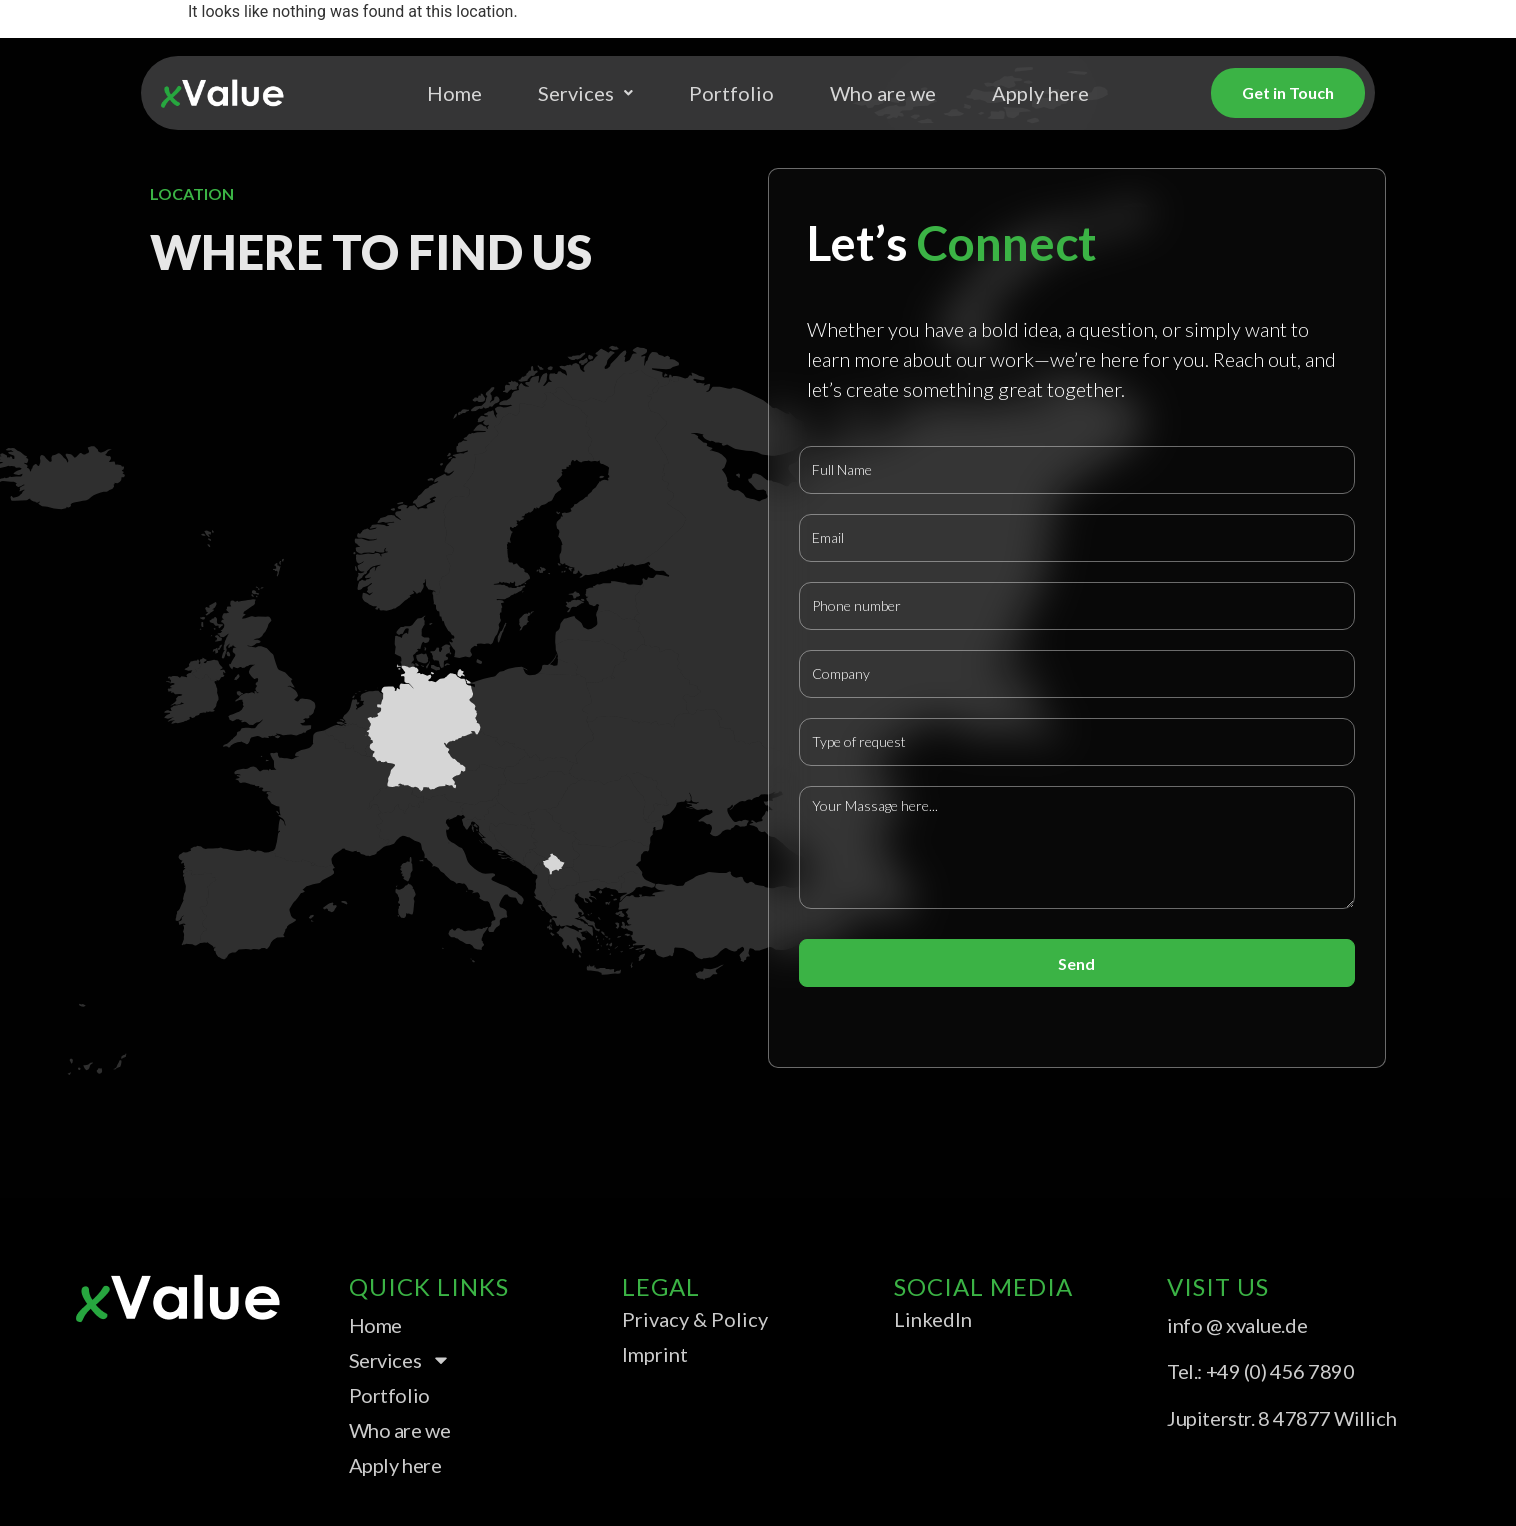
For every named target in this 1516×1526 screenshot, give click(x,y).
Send (1076, 963)
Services (585, 93)
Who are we (883, 93)
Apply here (1040, 93)
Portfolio (731, 93)
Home (454, 93)
